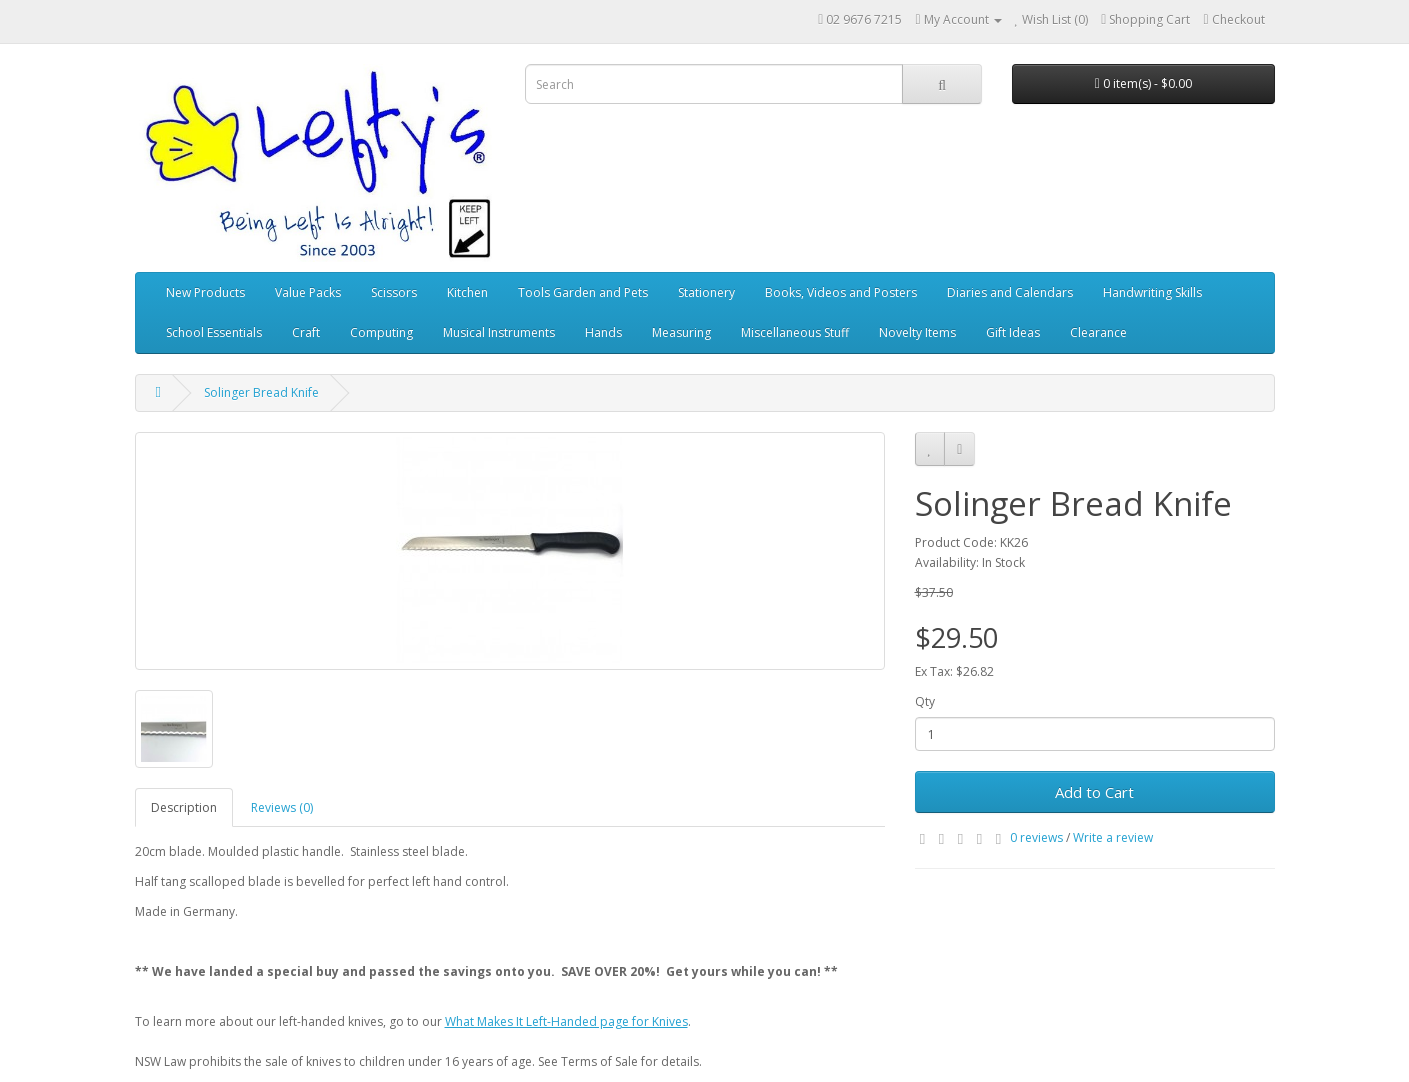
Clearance (1098, 332)
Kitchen (467, 292)
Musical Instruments (499, 332)
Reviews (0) (282, 807)
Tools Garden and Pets (583, 292)
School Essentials (214, 332)
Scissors (394, 292)
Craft (306, 332)
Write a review (1113, 837)
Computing (381, 332)
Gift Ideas (1013, 332)
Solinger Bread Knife (261, 392)
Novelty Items (917, 332)
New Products (205, 292)
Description (184, 807)
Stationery (706, 292)
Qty (925, 701)
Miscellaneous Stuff (795, 332)
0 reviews (1036, 837)
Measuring (681, 332)
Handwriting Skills (1152, 292)
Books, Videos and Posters (841, 292)
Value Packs (308, 292)
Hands (603, 332)
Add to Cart (1094, 792)
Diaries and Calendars (1010, 292)
